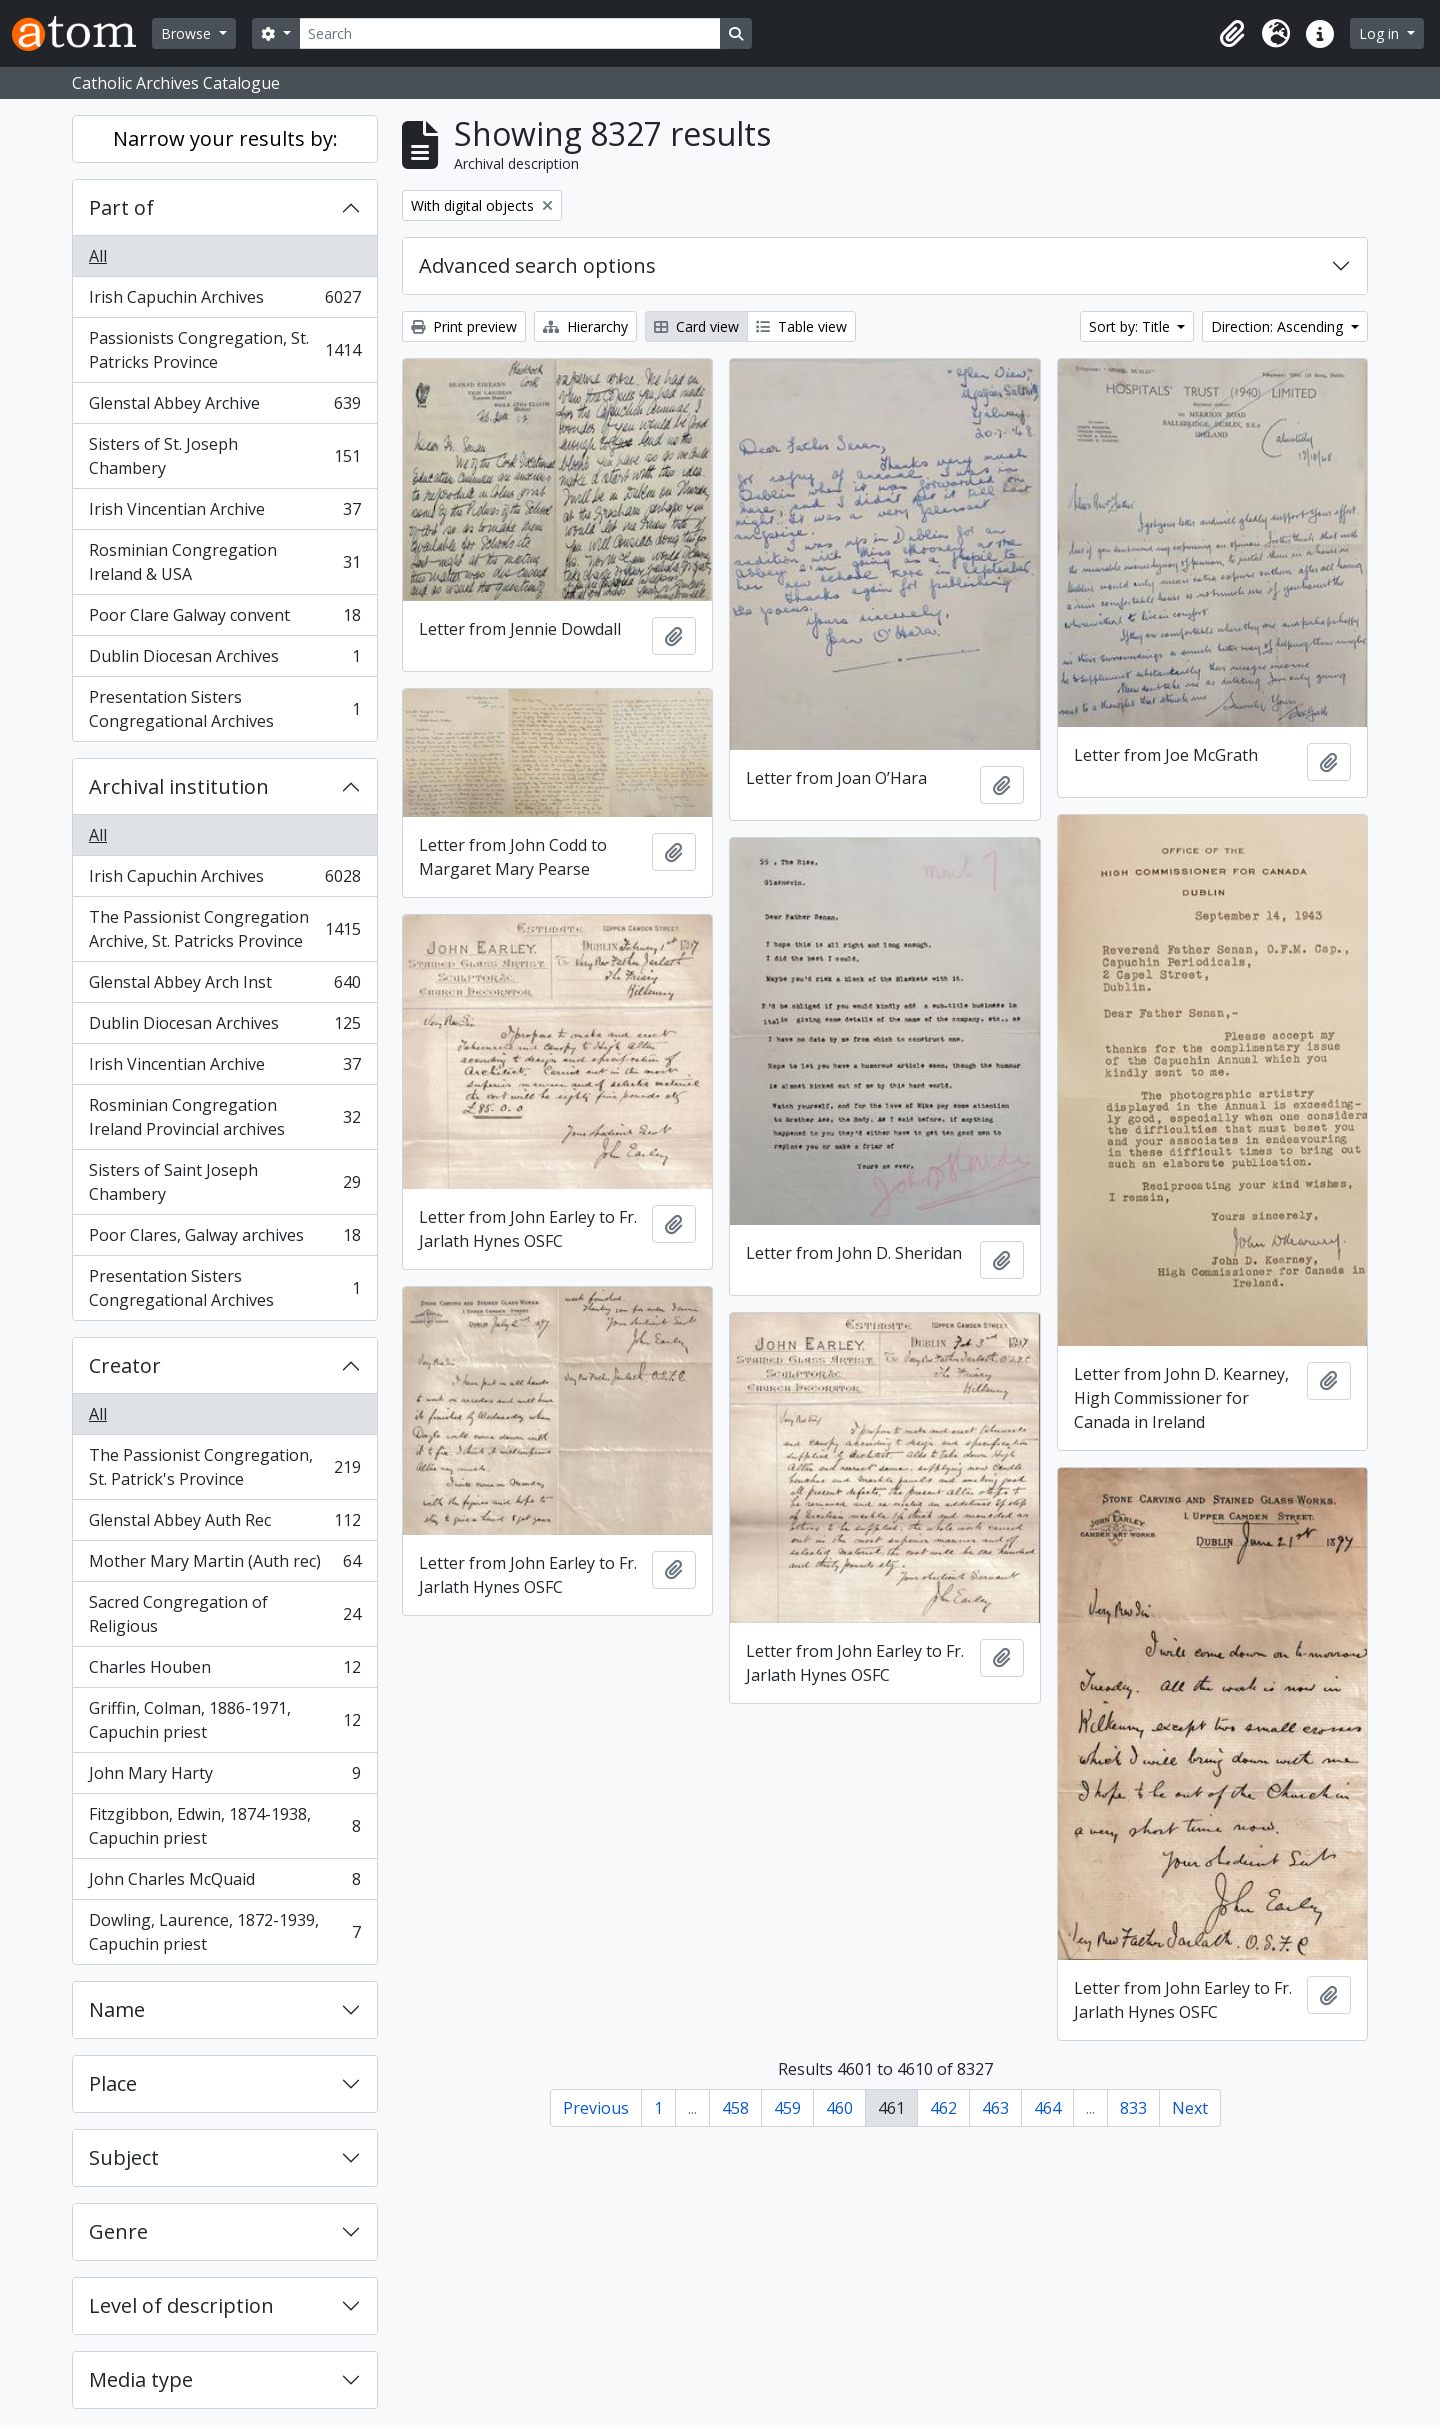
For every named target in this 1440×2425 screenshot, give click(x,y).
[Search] (510, 33)
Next (1190, 2108)
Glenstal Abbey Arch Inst (224, 986)
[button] (1232, 34)
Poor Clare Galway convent (224, 619)
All (98, 256)
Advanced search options (537, 265)
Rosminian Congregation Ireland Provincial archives (224, 1117)
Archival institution (179, 786)
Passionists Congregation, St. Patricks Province (224, 350)
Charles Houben (224, 1671)
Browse (188, 33)
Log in (1381, 33)
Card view (696, 326)
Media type (141, 2379)
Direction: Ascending (1279, 326)
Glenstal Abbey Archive (224, 407)
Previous (596, 2108)
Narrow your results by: (225, 138)
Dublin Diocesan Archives (224, 660)
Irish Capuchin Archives (224, 301)
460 (839, 2108)
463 (995, 2108)
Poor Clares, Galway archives (224, 1239)
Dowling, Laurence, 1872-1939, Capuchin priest (224, 1932)
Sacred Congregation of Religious (224, 1614)
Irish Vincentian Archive (224, 513)
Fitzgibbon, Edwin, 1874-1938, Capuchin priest (224, 1826)
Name (117, 2009)
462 (943, 2108)
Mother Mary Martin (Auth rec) (224, 1565)
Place (113, 2083)
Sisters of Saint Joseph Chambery (224, 1182)
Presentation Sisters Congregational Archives (224, 709)
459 (787, 2108)
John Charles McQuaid (224, 1883)
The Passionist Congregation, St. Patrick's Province (224, 1467)
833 (1133, 2108)
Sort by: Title (1131, 326)
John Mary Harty (224, 1777)
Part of (121, 207)
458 (735, 2108)
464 (1047, 2108)
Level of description (181, 2305)
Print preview (464, 326)
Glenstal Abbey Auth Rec (224, 1524)
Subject (124, 2157)
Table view (801, 326)
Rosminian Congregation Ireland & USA (224, 562)
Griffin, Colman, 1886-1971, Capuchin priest (224, 1720)
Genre (118, 2231)
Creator (125, 1365)
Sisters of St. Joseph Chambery (224, 456)
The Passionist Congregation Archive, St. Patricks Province (224, 929)
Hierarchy (585, 326)
